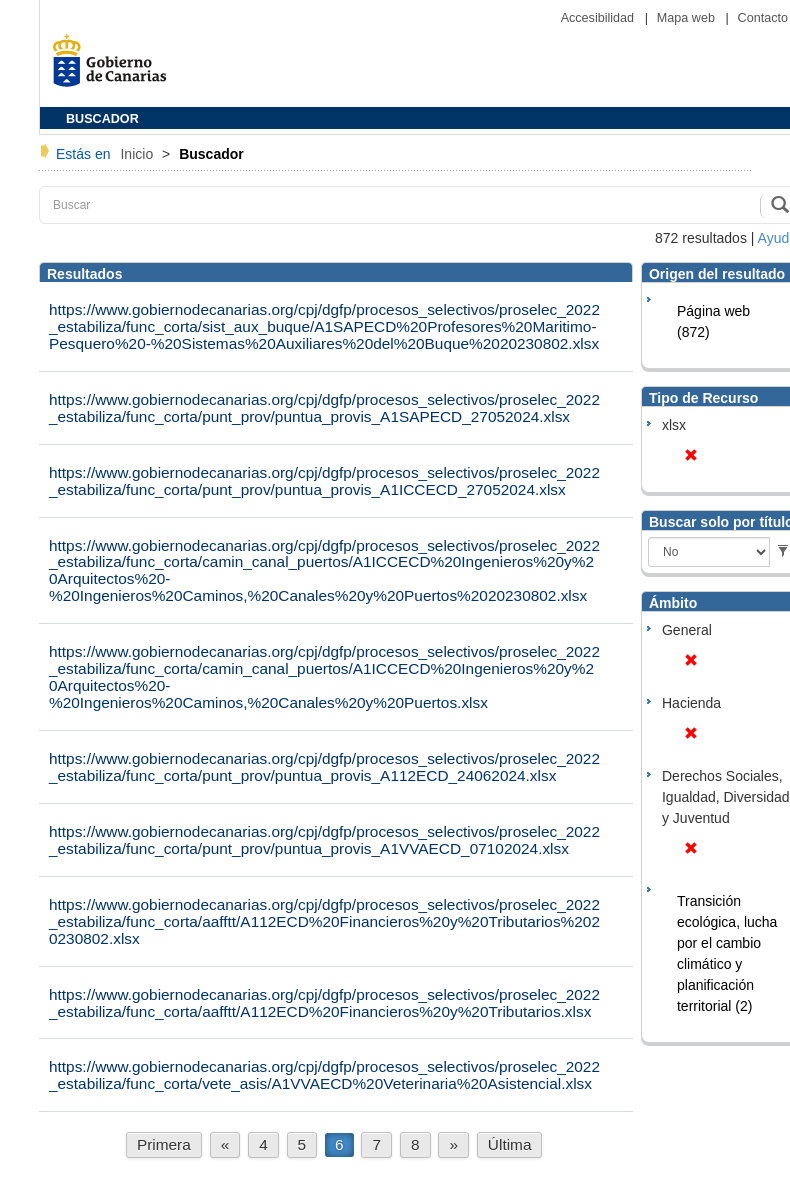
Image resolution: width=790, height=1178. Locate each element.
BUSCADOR (102, 119)
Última (510, 1144)
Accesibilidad (599, 18)
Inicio (138, 154)
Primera (164, 1144)
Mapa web (688, 18)
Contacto (763, 18)
